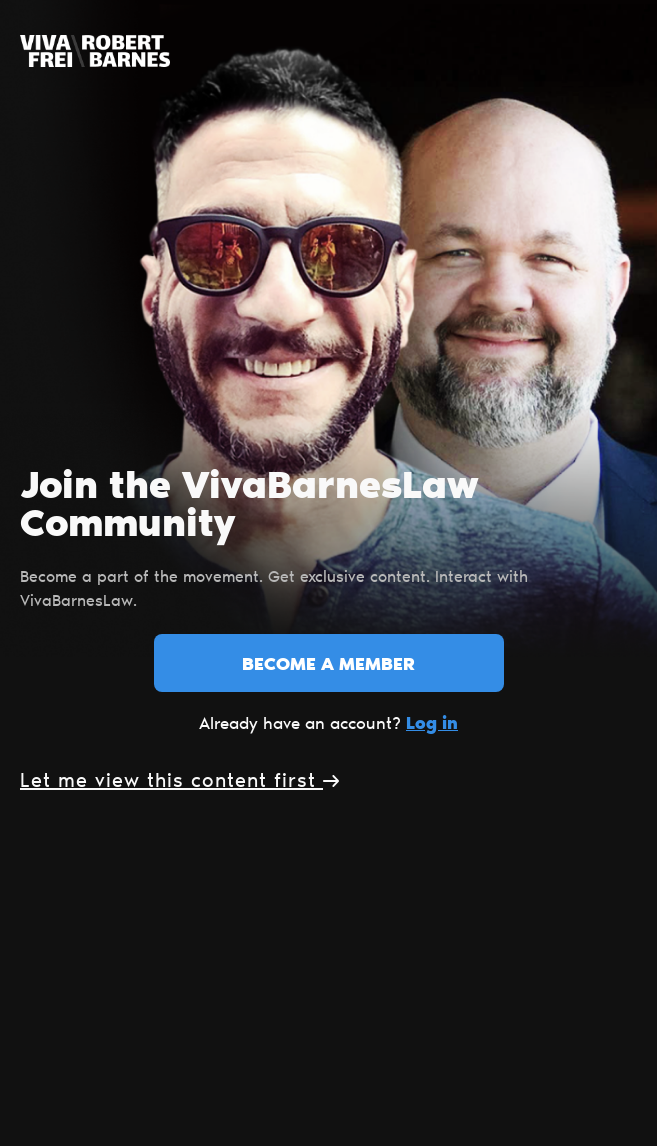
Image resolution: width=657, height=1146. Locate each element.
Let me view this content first (179, 782)
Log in (432, 724)
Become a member (328, 666)
